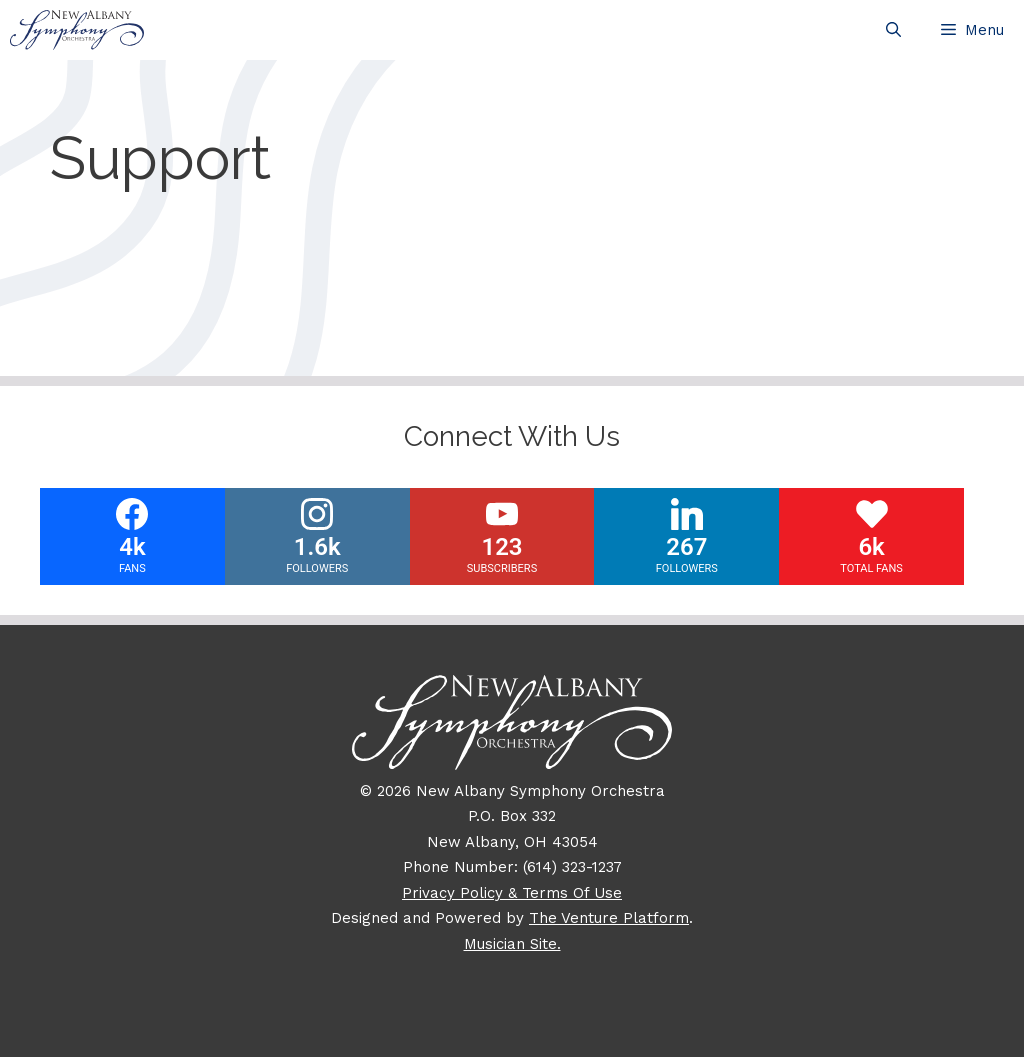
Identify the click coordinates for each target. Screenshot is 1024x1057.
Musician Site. (512, 944)
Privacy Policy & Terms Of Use (512, 893)
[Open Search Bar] (893, 30)
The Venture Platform (609, 918)
